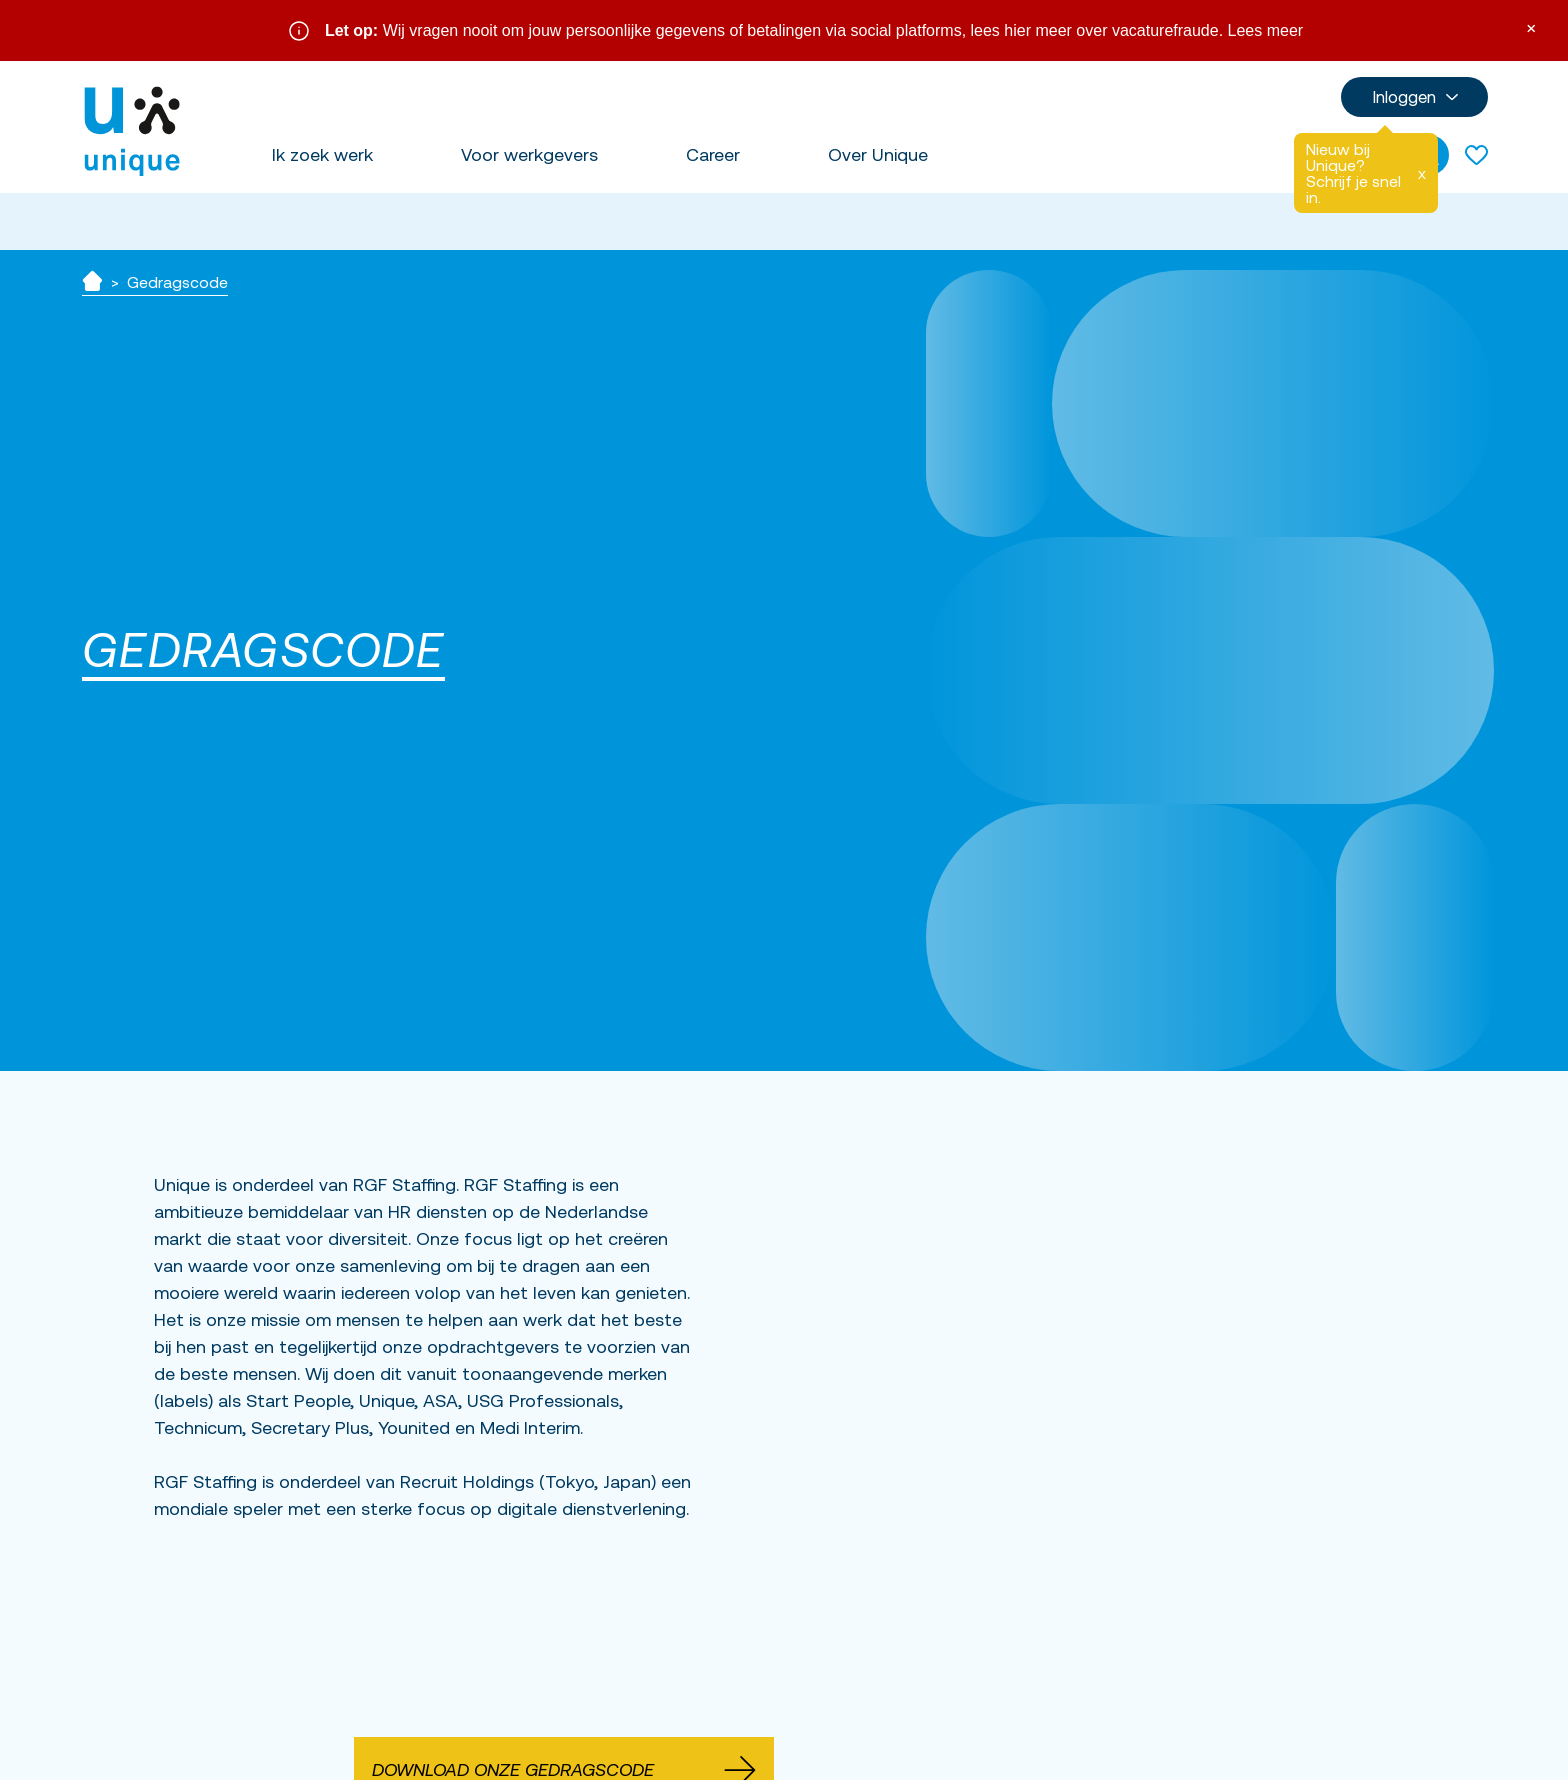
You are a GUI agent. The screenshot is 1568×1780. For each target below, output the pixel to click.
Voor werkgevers (529, 154)
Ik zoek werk (322, 154)
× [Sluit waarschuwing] (1531, 26)
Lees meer (1266, 30)
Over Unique (878, 154)
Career (713, 154)
